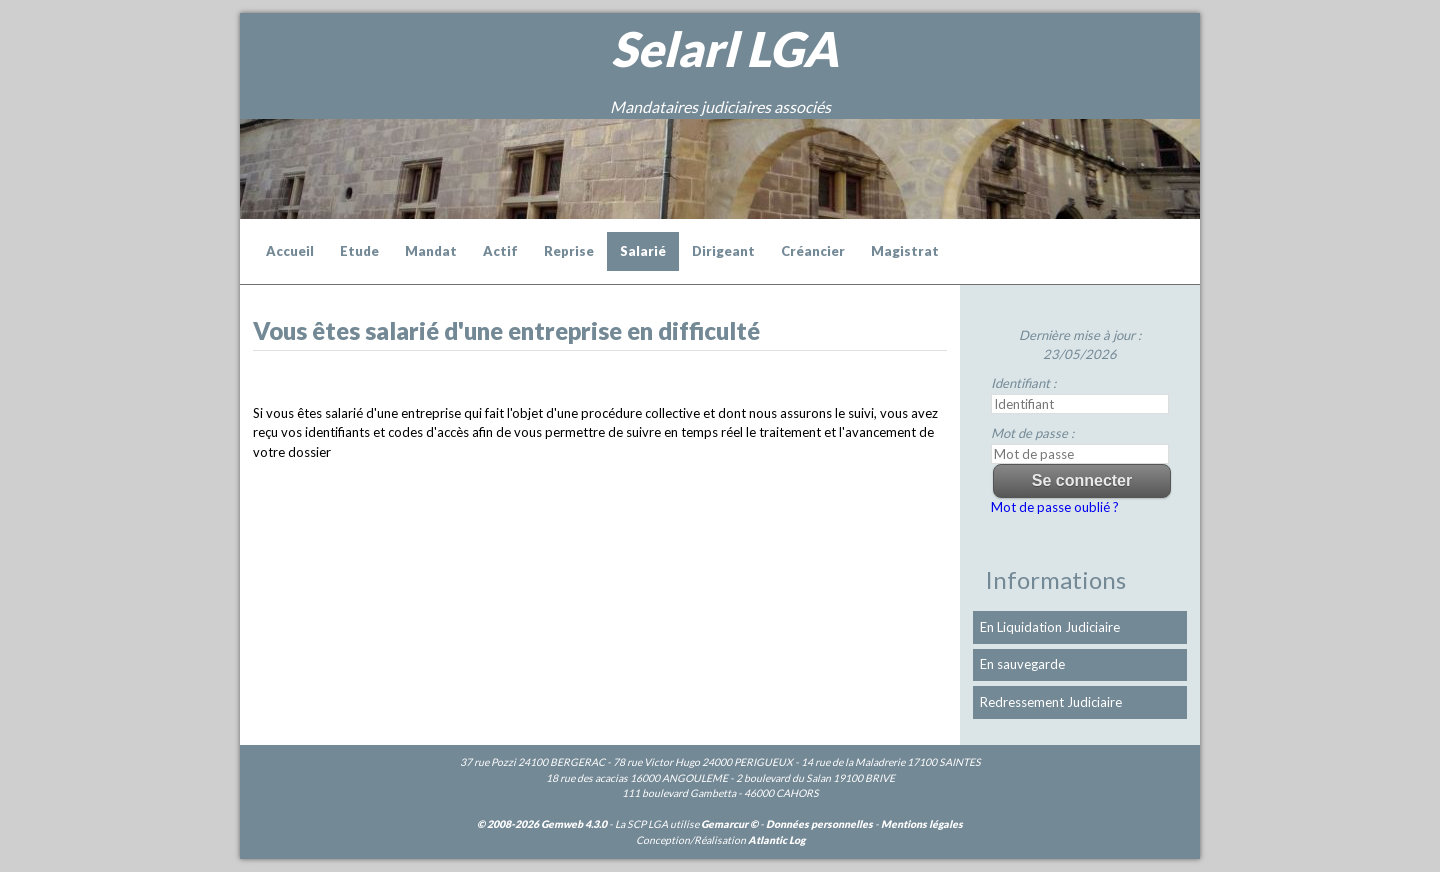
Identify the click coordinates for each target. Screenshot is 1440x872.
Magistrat (905, 251)
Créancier (813, 251)
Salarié (643, 251)
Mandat (431, 251)
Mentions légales (922, 824)
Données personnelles (819, 824)
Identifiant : (1023, 383)
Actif (500, 251)
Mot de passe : (1032, 433)
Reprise (569, 251)
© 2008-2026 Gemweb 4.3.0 (542, 824)
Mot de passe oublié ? (1055, 507)
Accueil (290, 251)
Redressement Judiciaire (1051, 702)
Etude (359, 251)
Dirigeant (723, 251)
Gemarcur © (729, 824)
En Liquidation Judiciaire (1050, 627)
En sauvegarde (1022, 664)
